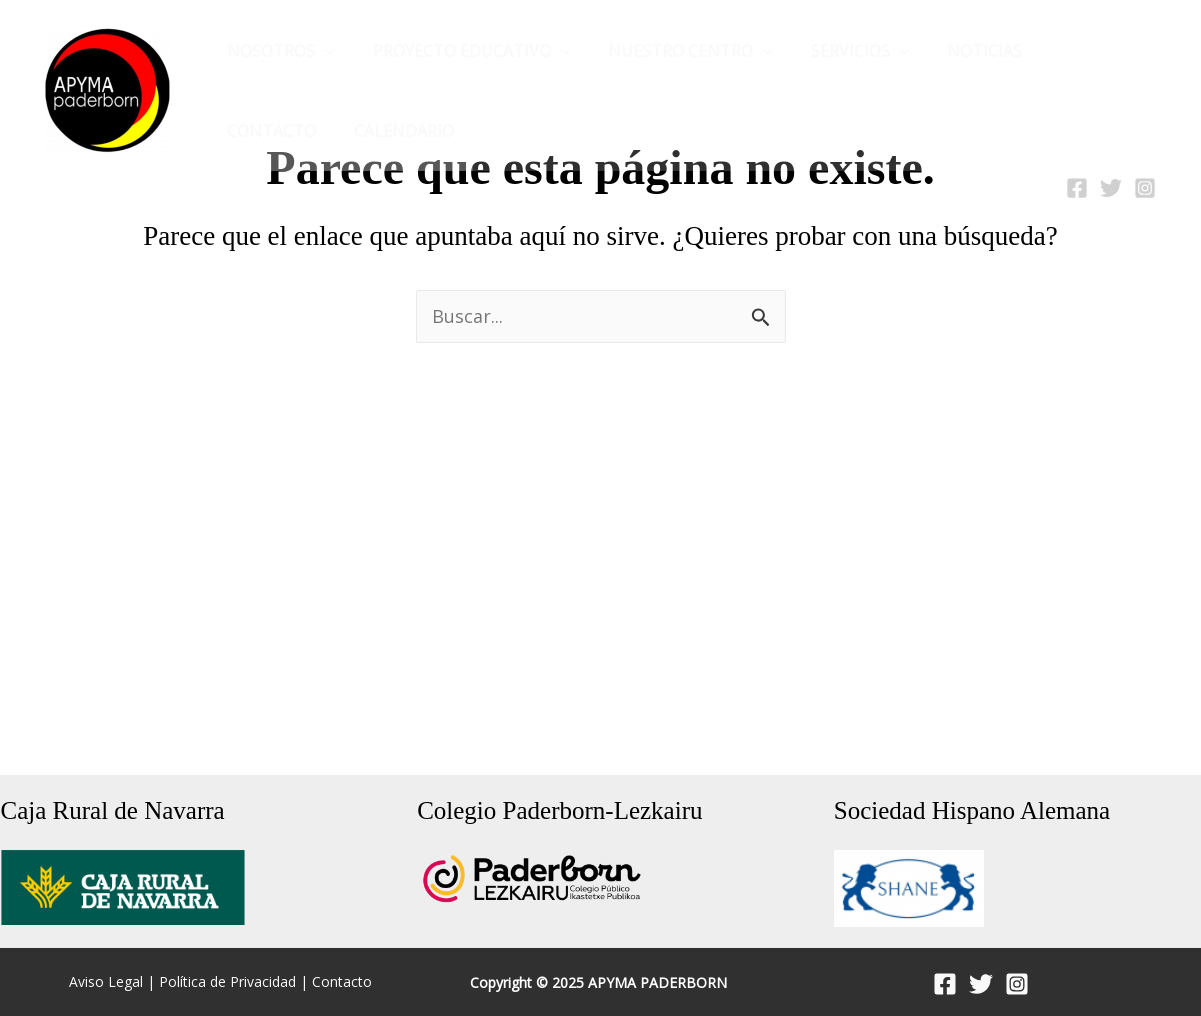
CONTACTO (1071, 51)
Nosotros (278, 51)
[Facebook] (1077, 188)
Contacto (342, 982)
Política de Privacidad (227, 982)
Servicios (839, 51)
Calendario (274, 131)
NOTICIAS (957, 51)
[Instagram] (1145, 188)
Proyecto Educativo (463, 51)
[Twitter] (1111, 188)
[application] (322, 51)
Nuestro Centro (675, 51)
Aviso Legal (106, 982)
